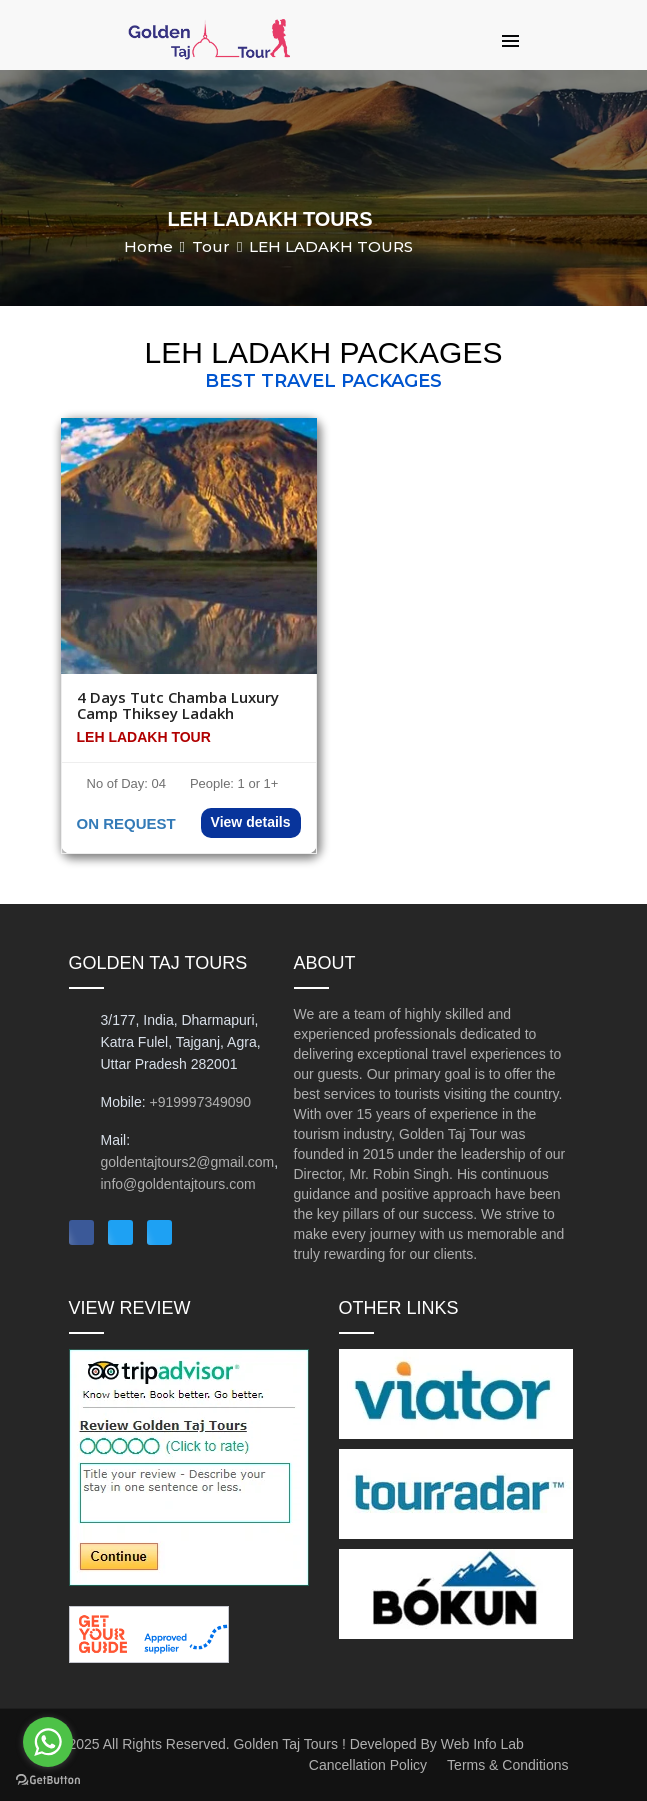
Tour (211, 246)
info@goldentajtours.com (178, 1184)
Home (148, 246)
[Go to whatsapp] (48, 1742)
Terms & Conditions (507, 1765)
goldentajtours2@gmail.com (188, 1162)
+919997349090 (201, 1102)
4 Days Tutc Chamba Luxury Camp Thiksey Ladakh (178, 705)
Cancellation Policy (368, 1765)
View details (251, 822)
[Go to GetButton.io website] (48, 1780)
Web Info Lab (482, 1744)
